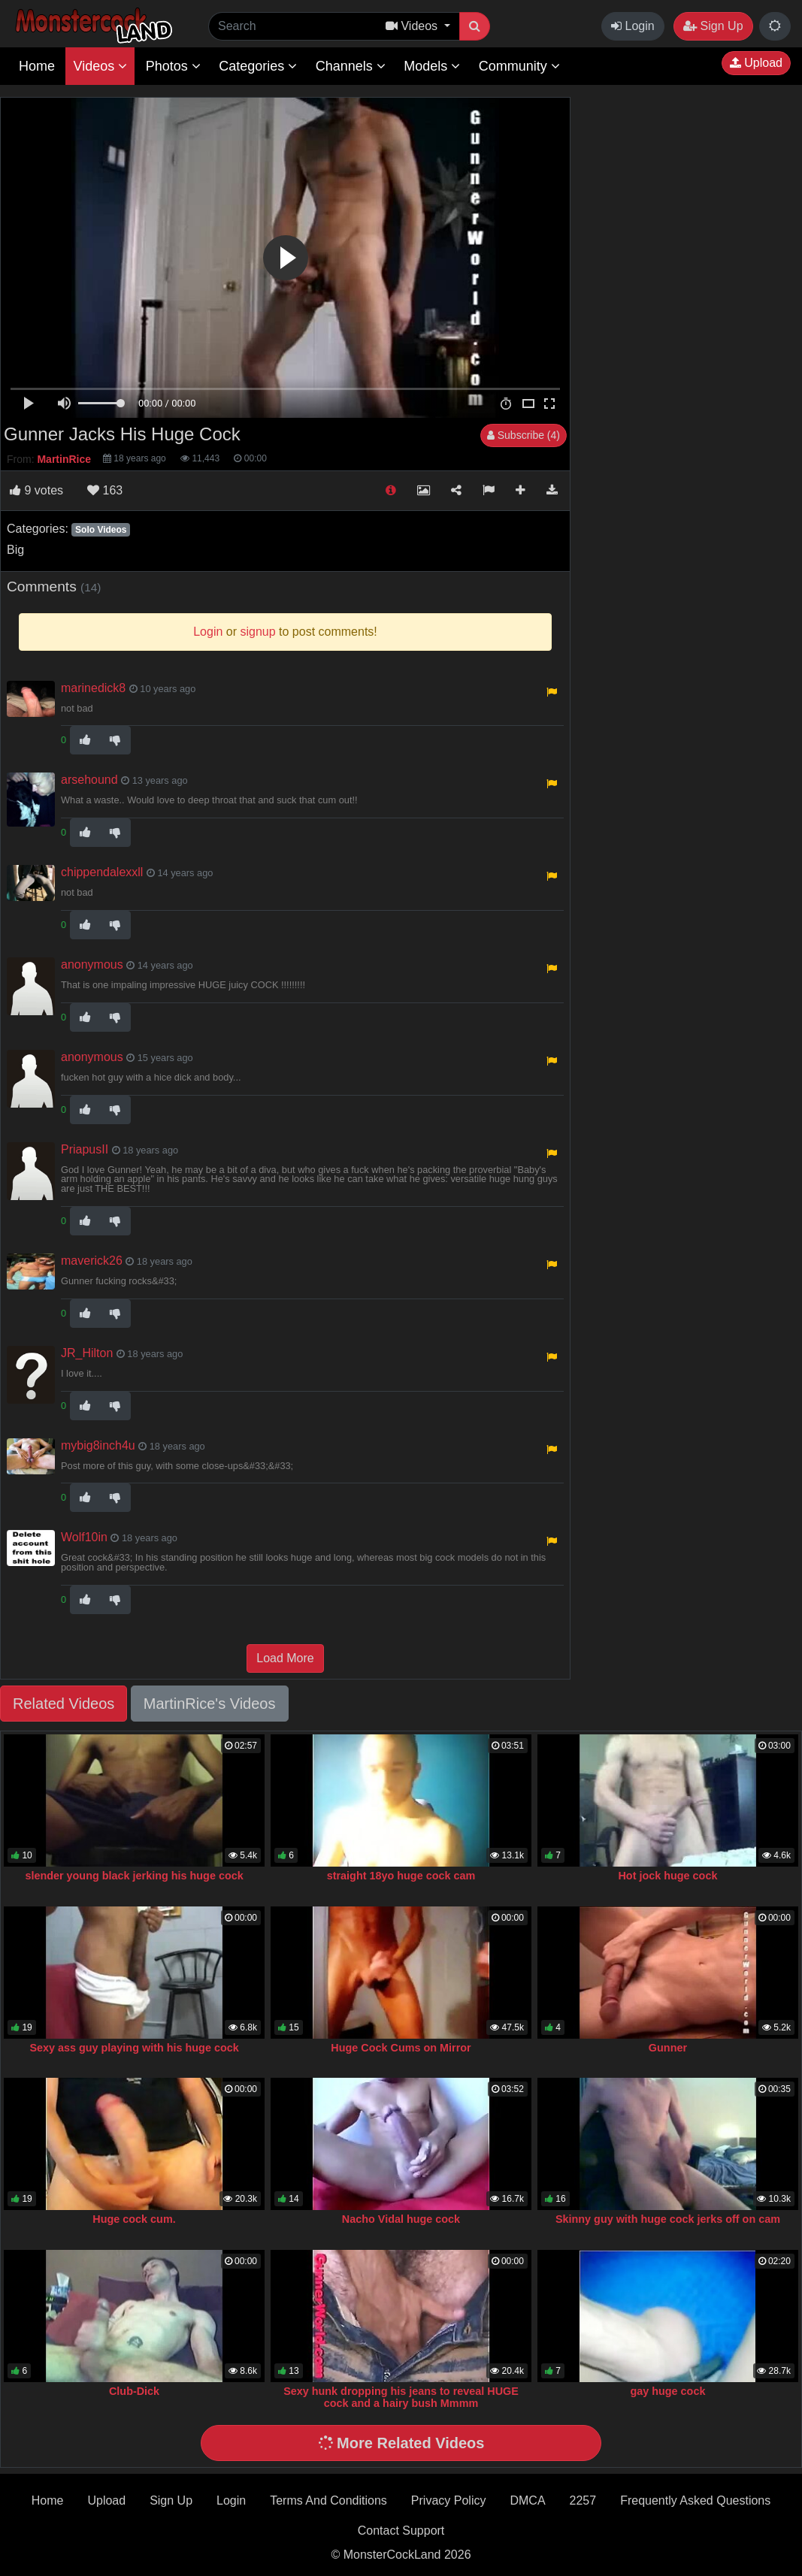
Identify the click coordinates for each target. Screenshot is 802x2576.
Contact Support (401, 2530)
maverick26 (92, 1260)
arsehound (89, 779)
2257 (583, 2500)
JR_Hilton (87, 1353)
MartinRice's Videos (210, 1703)
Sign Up (713, 26)
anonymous (92, 964)
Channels (351, 66)
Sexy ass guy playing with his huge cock (133, 2048)
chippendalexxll (102, 872)
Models (432, 66)
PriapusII (84, 1149)
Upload (756, 62)
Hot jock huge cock (667, 1876)
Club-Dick (134, 2391)
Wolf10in (84, 1537)
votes (36, 490)
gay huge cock (667, 2391)
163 (105, 490)
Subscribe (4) (523, 435)
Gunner (668, 2048)
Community (519, 66)
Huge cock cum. (133, 2219)
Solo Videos (100, 530)
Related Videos (63, 1703)
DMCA (527, 2500)
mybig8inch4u (98, 1445)
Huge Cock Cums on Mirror (401, 2048)
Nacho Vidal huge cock (401, 2219)
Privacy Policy (448, 2500)
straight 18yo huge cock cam (401, 1876)
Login (633, 26)
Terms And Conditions (328, 2500)
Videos (100, 66)
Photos (173, 66)
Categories (258, 66)
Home (37, 66)
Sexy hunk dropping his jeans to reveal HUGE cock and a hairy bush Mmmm (401, 2397)
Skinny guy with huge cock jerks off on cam (667, 2219)
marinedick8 (93, 688)
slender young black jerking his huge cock (134, 1876)
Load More (285, 1658)
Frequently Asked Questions (695, 2500)
